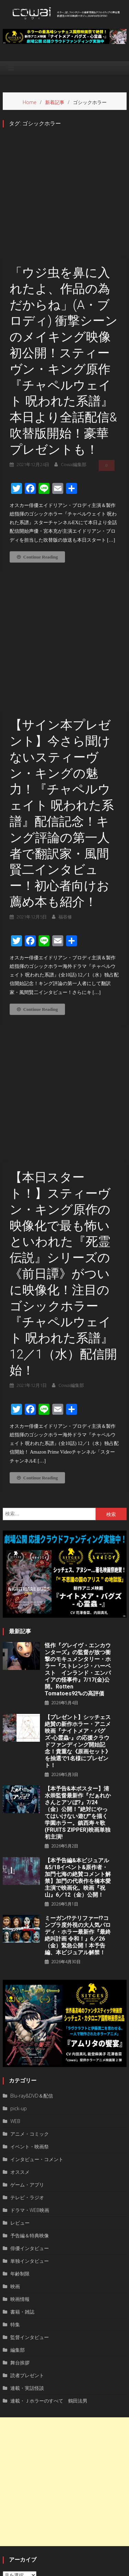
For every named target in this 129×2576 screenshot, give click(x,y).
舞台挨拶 (20, 2195)
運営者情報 (33, 2569)
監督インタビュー (29, 2170)
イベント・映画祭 (29, 1979)
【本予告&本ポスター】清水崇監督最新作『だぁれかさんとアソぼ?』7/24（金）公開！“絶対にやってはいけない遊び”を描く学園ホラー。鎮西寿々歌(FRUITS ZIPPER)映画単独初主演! (78, 1645)
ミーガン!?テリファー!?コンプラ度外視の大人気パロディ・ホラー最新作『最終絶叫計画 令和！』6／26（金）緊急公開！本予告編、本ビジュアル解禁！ (78, 1768)
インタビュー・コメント (36, 1992)
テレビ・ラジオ (27, 2030)
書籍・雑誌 (22, 2145)
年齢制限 (20, 2106)
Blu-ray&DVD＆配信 (31, 1928)
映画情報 (20, 2132)
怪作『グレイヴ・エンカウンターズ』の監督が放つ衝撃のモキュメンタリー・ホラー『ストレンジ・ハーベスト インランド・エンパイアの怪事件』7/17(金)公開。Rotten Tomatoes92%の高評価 (78, 1502)
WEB (15, 1954)
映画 (15, 2119)
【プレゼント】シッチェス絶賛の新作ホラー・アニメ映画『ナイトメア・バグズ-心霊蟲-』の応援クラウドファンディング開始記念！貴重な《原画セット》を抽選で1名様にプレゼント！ (78, 1574)
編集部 (17, 2183)
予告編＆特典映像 (29, 2068)
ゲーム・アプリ (27, 2017)
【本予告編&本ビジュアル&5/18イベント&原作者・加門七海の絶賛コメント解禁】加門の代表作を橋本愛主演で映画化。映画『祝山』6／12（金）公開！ (78, 1710)
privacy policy (64, 2569)
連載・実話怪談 (27, 2221)
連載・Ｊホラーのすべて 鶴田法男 (48, 2233)
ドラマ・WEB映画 (29, 2043)
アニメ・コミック (29, 1967)
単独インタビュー (29, 2094)
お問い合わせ (97, 2569)
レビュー (20, 2056)
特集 (15, 2157)
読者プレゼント (27, 2208)
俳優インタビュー (29, 2081)
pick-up (18, 1941)
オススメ (20, 2005)
